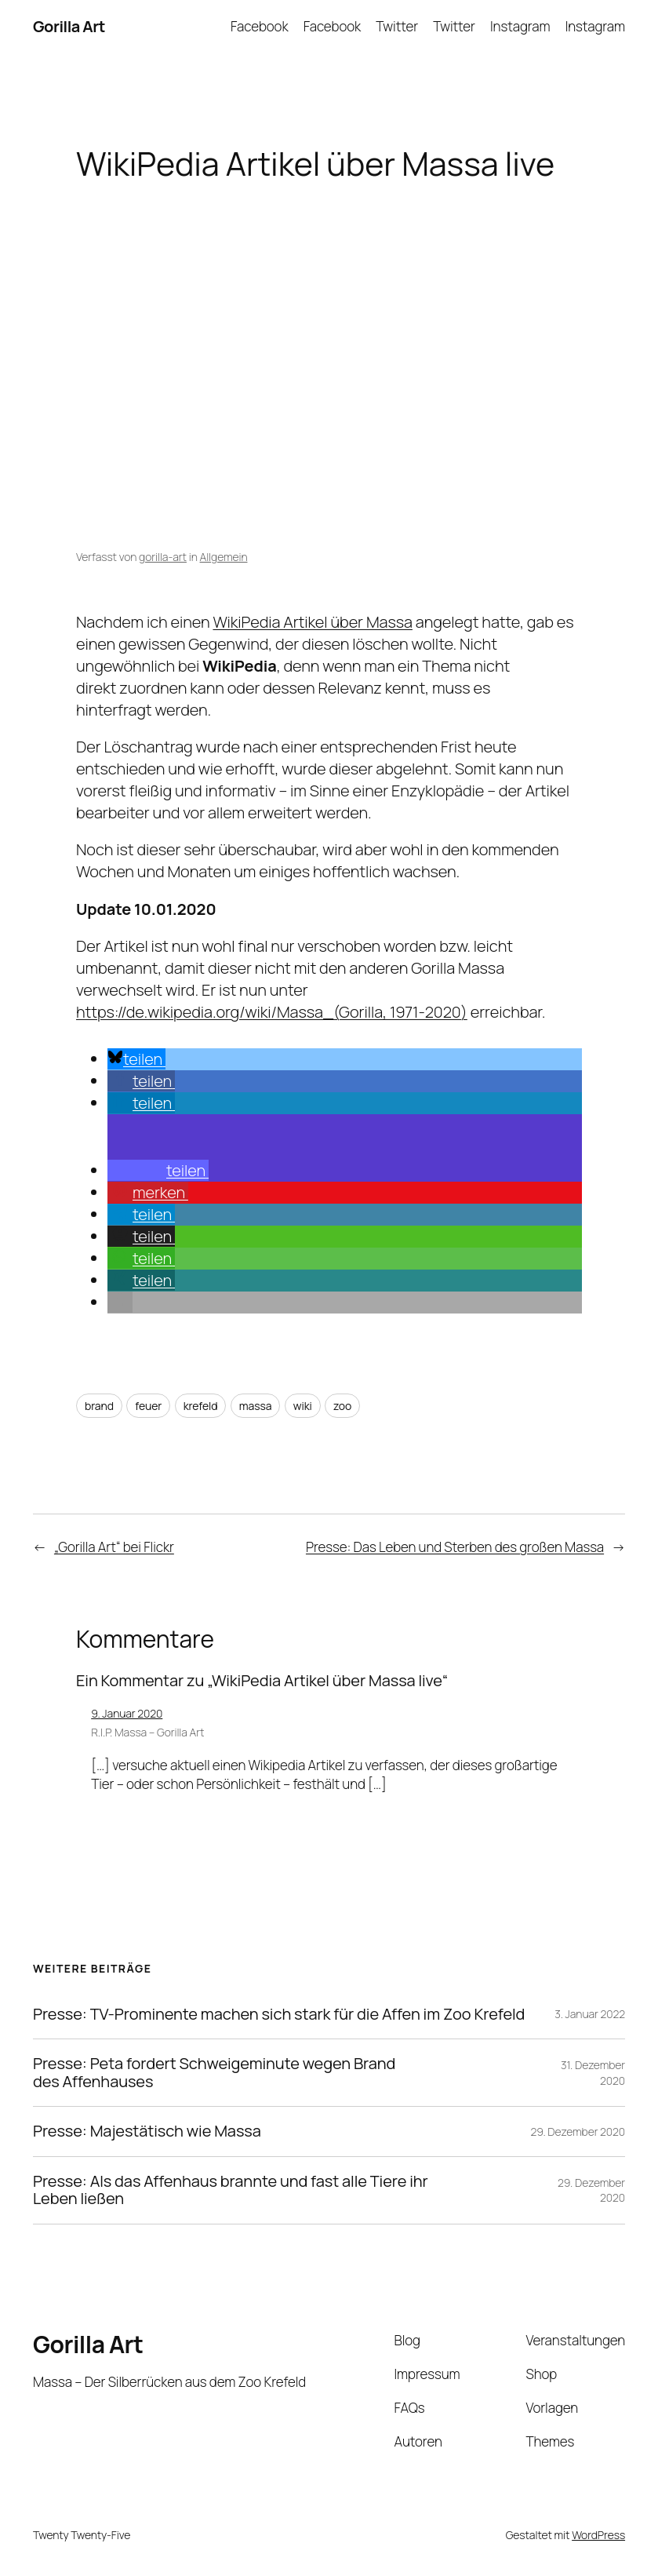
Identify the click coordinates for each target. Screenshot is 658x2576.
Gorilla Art (69, 26)
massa (255, 1405)
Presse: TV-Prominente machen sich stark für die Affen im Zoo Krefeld (279, 2015)
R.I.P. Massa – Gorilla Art (147, 1732)
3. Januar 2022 (589, 2013)
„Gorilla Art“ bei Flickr (114, 1547)
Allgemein (224, 556)
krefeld (201, 1405)
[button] (136, 1058)
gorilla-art (163, 556)
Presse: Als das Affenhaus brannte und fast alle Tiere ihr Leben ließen (230, 2190)
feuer (148, 1405)
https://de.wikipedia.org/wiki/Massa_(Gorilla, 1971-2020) (271, 1011)
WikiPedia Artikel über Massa (312, 621)
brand (99, 1405)
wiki (302, 1405)
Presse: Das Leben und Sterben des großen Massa (455, 1547)
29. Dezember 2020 (577, 2131)
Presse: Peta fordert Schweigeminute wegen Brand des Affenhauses (214, 2072)
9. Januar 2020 (126, 1713)
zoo (342, 1405)
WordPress (598, 2534)
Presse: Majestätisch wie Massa (147, 2131)
